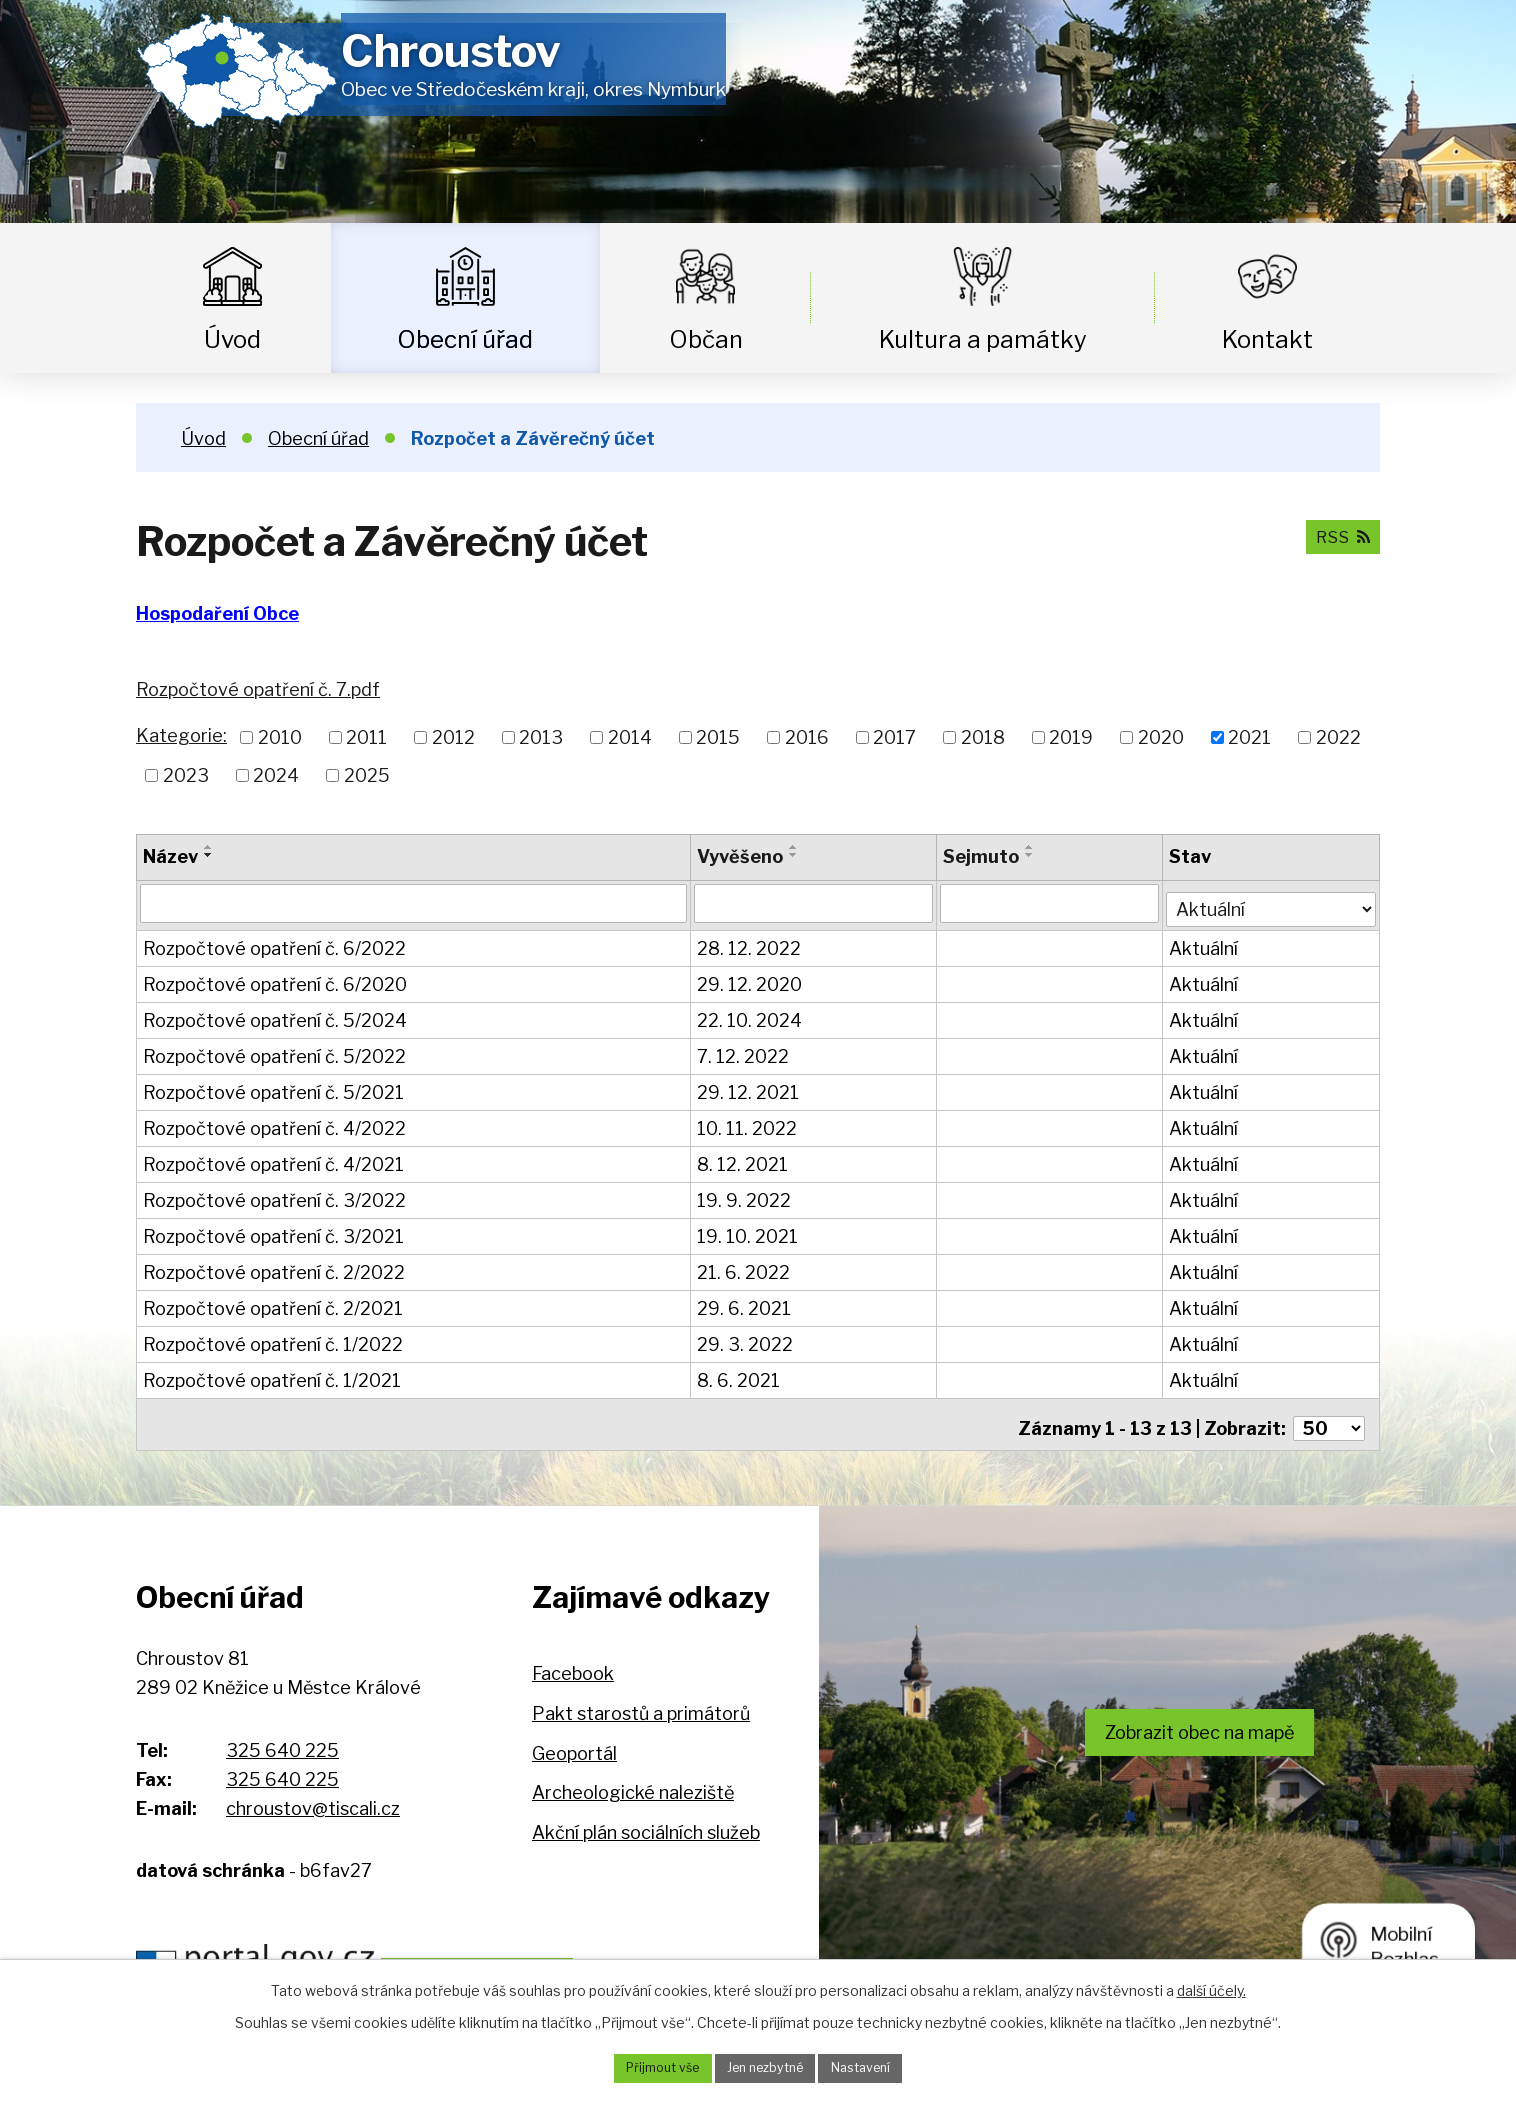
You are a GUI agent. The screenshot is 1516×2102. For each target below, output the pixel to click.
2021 (1249, 737)
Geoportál (574, 1739)
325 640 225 (282, 1736)
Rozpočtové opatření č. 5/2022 (274, 1051)
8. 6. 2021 (739, 1375)
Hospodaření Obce (217, 613)
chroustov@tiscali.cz (313, 1794)
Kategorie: (181, 735)
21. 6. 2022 (744, 1267)
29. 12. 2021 (749, 1087)
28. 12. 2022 (750, 943)
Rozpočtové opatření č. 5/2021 (273, 1087)
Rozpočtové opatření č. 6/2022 (274, 943)
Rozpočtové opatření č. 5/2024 (275, 1015)
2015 (718, 737)
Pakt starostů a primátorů (641, 1699)
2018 (983, 737)
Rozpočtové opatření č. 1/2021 (272, 1375)
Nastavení (874, 2066)
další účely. (1211, 1986)
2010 (280, 737)
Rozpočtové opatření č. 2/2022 (274, 1267)
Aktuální (1205, 943)
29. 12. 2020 (750, 979)
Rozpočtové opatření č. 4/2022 (274, 1123)
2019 (1071, 737)
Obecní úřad (465, 339)
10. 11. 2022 (748, 1123)
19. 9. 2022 (745, 1195)
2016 (807, 737)
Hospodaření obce (532, 1951)
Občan (706, 339)
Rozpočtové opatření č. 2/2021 (273, 1303)
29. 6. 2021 (745, 1303)
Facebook (573, 1660)
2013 (541, 737)
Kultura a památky (983, 339)
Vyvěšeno (741, 856)
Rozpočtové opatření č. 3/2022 (274, 1195)
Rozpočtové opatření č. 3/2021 (273, 1231)
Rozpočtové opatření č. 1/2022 (273, 1339)
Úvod (232, 339)
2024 (276, 775)
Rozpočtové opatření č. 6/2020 (275, 979)
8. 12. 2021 (743, 1159)
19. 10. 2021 (748, 1231)
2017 (894, 737)
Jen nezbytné (765, 2066)
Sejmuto (983, 856)
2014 (630, 737)
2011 (366, 737)
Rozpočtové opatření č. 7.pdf (258, 689)
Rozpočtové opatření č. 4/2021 (273, 1159)
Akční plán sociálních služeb (646, 1818)
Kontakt (1267, 339)
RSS (1338, 535)
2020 (1161, 737)
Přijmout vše (649, 2066)
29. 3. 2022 (746, 1339)
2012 (453, 737)
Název (170, 856)
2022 (1338, 737)
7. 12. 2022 (744, 1051)
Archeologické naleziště (633, 1779)
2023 (186, 775)
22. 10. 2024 (750, 1015)
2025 (367, 775)
